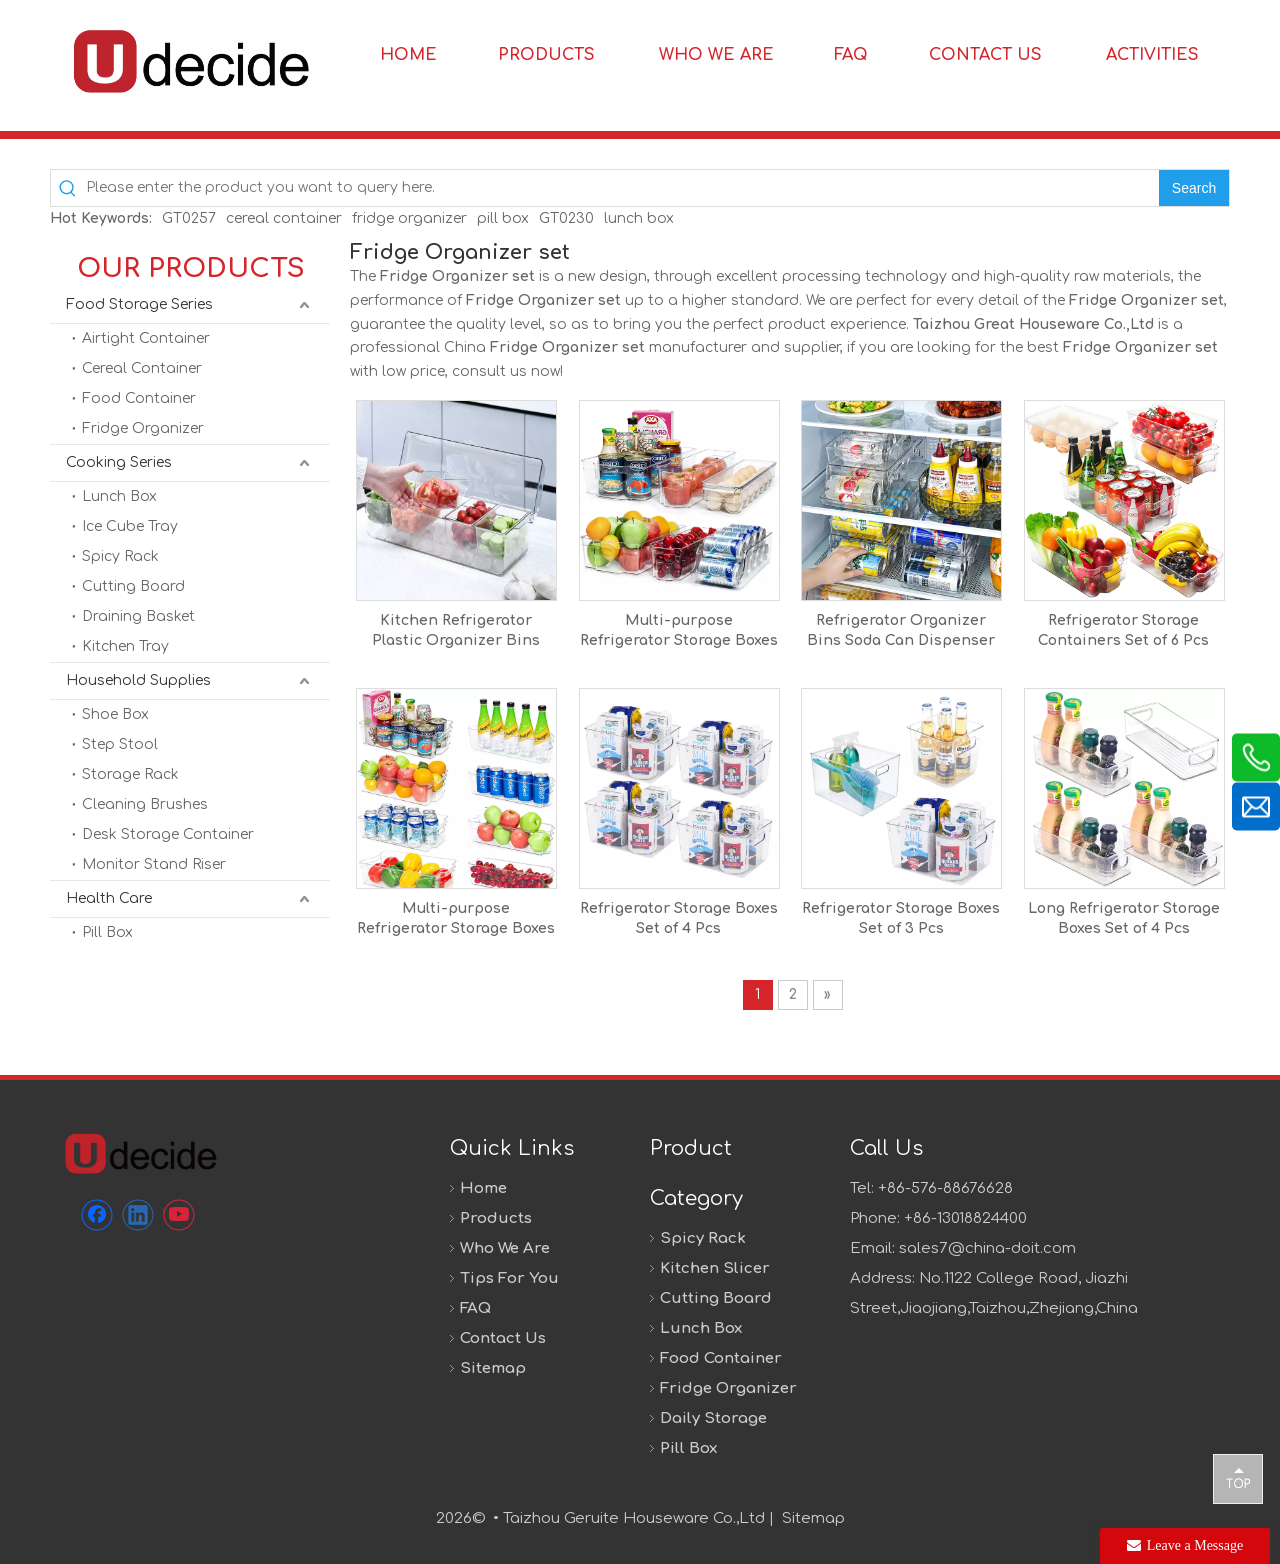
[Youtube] (179, 1215)
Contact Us (503, 1338)
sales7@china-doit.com (987, 1248)
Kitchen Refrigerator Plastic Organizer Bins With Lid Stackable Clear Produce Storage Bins (456, 632)
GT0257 (189, 218)
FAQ (475, 1308)
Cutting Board (133, 586)
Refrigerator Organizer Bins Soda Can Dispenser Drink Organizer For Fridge (901, 632)
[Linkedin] (138, 1215)
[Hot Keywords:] (1194, 188)
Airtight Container (146, 338)
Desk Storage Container (168, 834)
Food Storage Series (139, 304)
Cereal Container (142, 368)
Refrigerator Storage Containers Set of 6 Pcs (1123, 630)
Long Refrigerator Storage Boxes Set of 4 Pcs (1124, 918)
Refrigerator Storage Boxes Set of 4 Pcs (679, 918)
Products (496, 1218)
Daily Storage (713, 1418)
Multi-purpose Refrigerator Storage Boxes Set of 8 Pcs (456, 920)
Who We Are (505, 1248)
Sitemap (493, 1368)
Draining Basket (138, 616)
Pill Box (107, 932)
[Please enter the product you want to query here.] (622, 188)
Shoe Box (115, 714)
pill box (503, 218)
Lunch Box (119, 496)
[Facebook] (97, 1215)
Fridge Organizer (143, 428)
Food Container (139, 398)
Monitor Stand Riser (154, 864)
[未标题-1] (140, 1153)
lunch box (639, 218)
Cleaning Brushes (145, 804)
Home (483, 1188)
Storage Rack (130, 774)
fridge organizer (409, 218)
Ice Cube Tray (130, 526)
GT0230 (566, 218)
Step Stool (120, 744)
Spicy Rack (120, 556)
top (1238, 1478)
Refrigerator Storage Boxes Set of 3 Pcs (901, 918)
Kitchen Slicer (715, 1268)
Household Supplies (138, 680)
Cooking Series (119, 462)
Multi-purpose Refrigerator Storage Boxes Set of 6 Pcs (679, 632)
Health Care (109, 898)
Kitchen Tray (125, 646)
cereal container (284, 218)
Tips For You (509, 1278)
